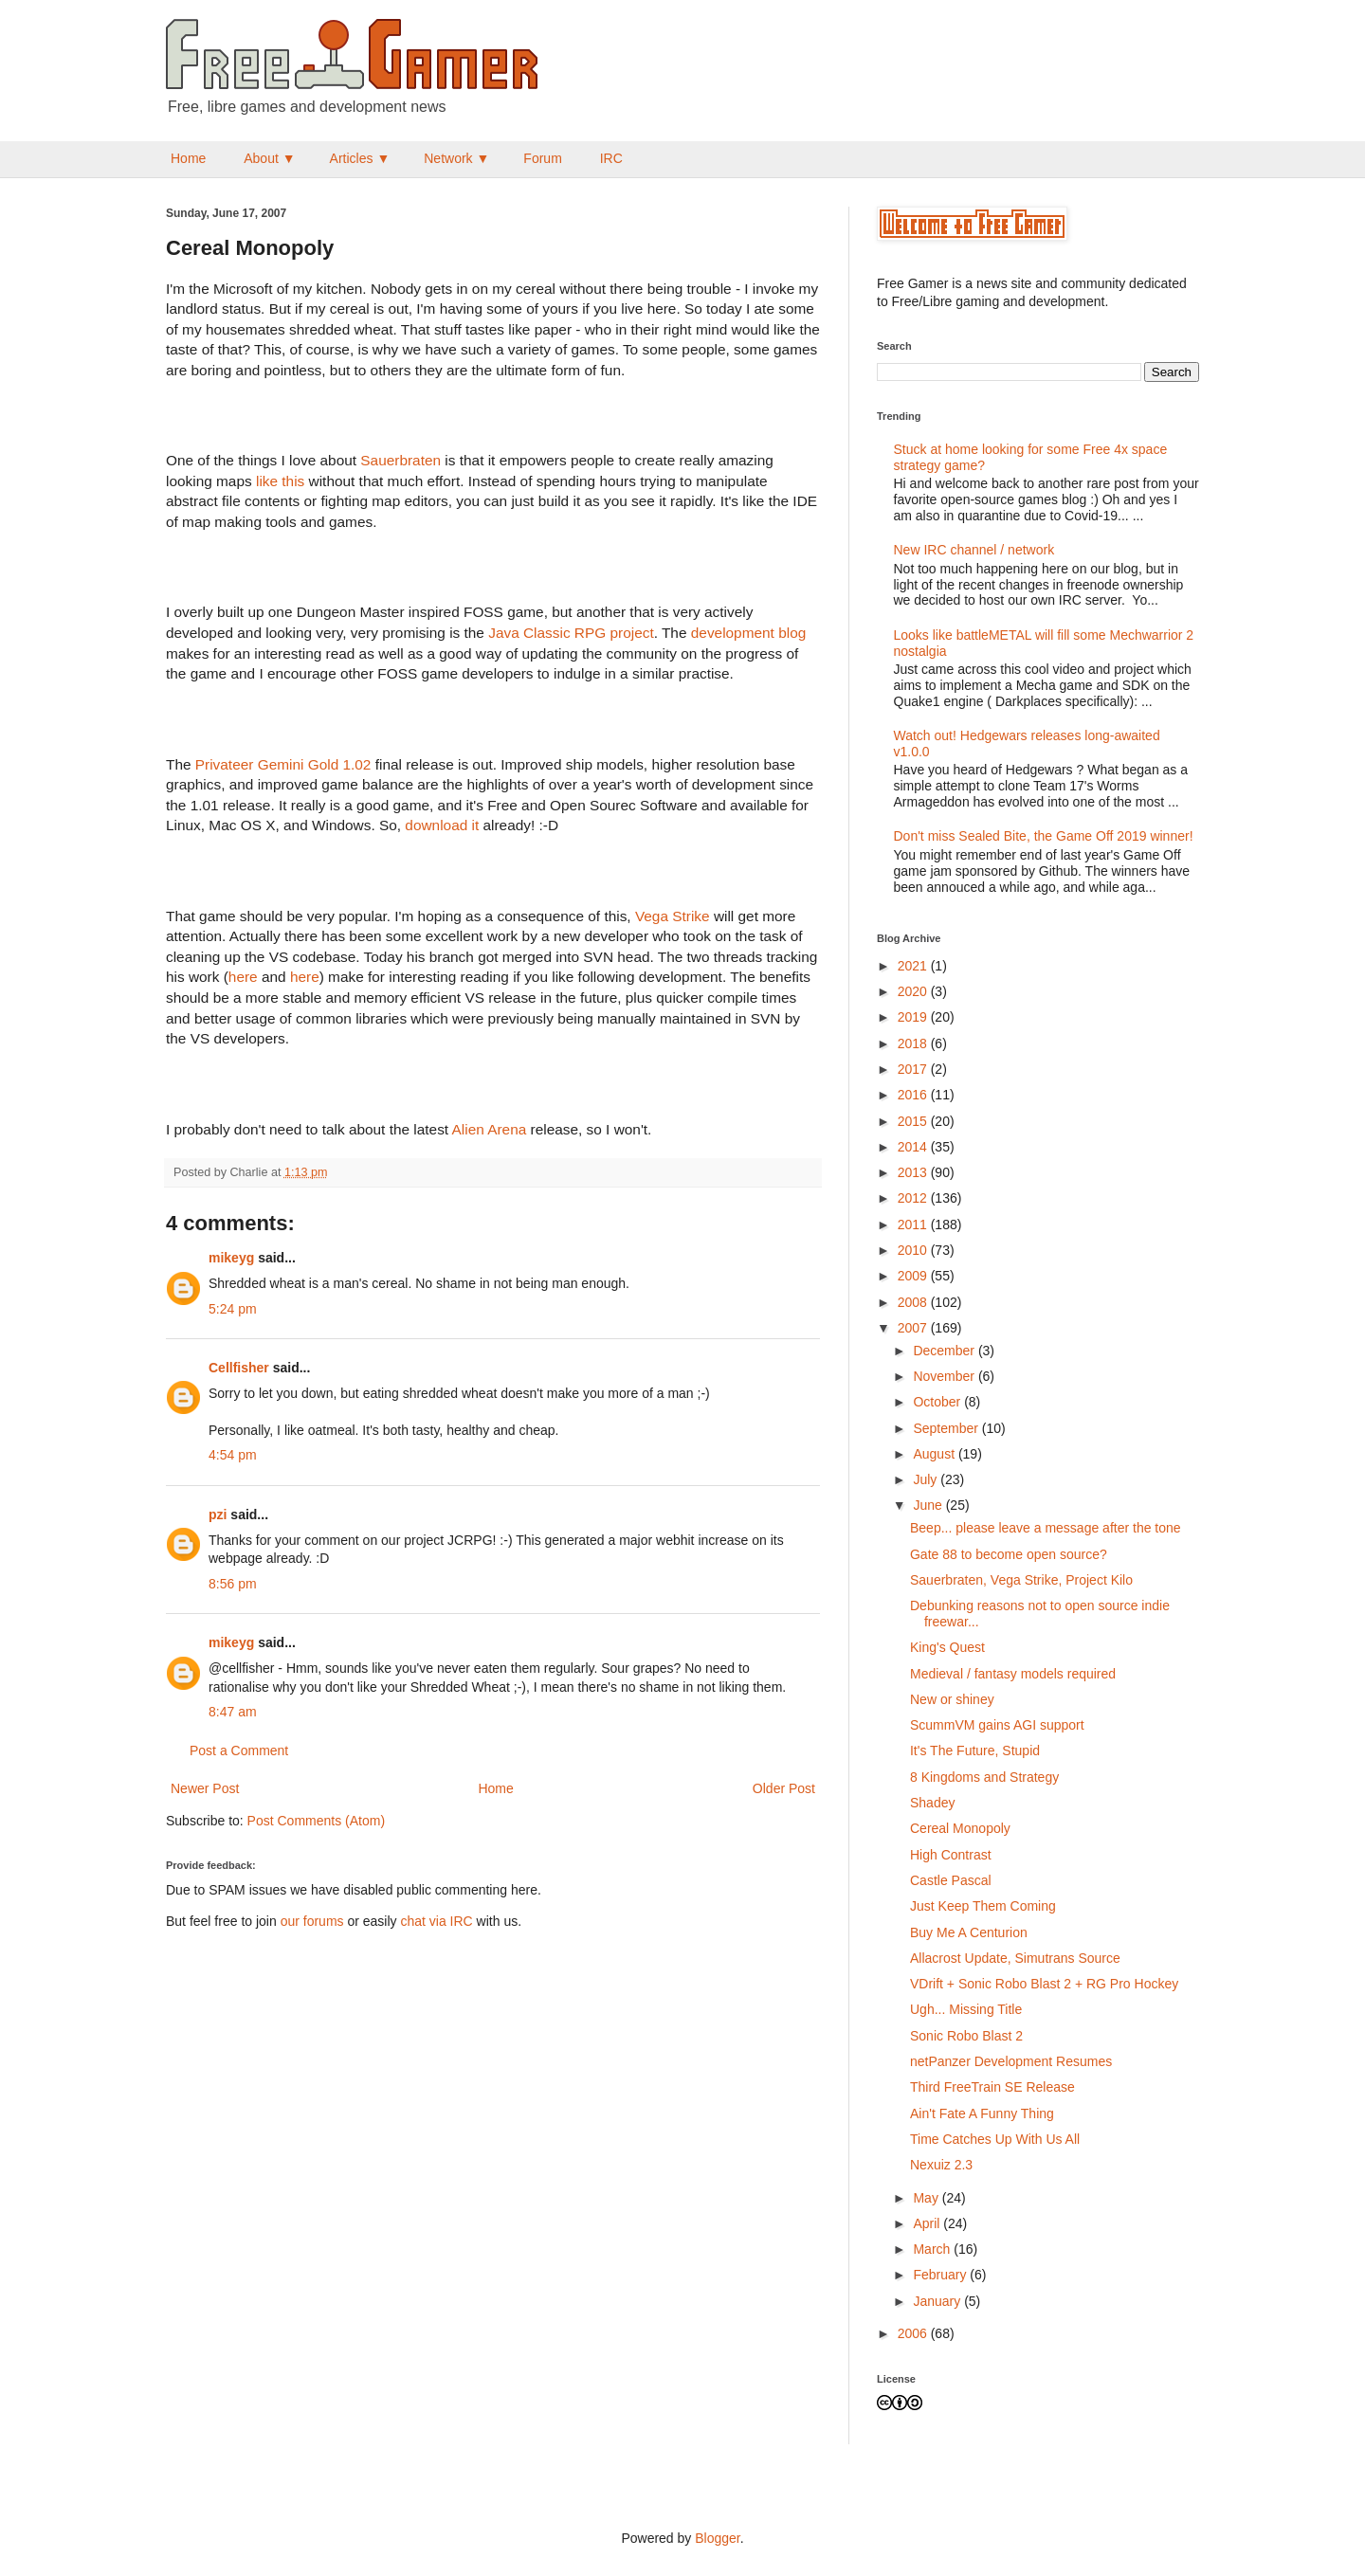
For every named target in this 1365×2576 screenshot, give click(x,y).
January (938, 2301)
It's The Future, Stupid (975, 1750)
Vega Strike (672, 916)
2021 (914, 965)
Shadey (932, 1802)
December (945, 1350)
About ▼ (269, 158)
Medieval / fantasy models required (1013, 1673)
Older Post (784, 1788)
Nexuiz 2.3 (941, 2164)
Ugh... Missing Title (966, 2009)
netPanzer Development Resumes (1011, 2061)
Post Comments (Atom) (316, 1820)
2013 (914, 1172)
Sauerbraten (400, 460)
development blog (749, 633)
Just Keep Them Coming (983, 1906)
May (927, 2197)
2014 (914, 1146)
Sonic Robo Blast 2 (966, 2035)
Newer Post (205, 1788)
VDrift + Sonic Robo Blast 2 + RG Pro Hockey (1044, 1983)
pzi (218, 1514)
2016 (914, 1094)
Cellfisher (239, 1367)
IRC (611, 158)
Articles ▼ (360, 158)
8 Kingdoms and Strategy (984, 1777)
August (935, 1453)
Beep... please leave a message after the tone (1045, 1527)
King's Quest (947, 1647)
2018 (914, 1043)
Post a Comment (239, 1750)
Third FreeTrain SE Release (992, 2087)
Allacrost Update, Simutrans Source (1015, 1958)
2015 (914, 1121)
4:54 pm (233, 1454)
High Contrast (951, 1854)
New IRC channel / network (974, 549)
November (945, 1376)
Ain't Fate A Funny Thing (982, 2113)
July (926, 1479)
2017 (914, 1069)
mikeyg (231, 1257)
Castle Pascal (951, 1880)
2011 (914, 1224)
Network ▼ (456, 158)
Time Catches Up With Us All (995, 2139)
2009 (914, 1275)
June (929, 1505)
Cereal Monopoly (960, 1828)
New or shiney (952, 1699)
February (941, 2274)
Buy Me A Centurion (969, 1932)
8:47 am (233, 1711)
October (938, 1401)
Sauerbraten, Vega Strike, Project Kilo (1021, 1579)
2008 (914, 1302)
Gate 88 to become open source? (1008, 1554)
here (243, 977)
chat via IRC (436, 1921)
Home (188, 158)
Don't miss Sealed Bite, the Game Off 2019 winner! (1043, 836)
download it (442, 825)
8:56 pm (233, 1583)
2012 (914, 1198)
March (933, 2249)
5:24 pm (233, 1308)
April (928, 2223)
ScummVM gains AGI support (997, 1724)
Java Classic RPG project (570, 633)
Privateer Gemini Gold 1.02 (283, 764)
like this (280, 481)
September (947, 1428)
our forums (312, 1921)
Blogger (717, 2538)
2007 (914, 1327)
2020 (914, 991)
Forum (542, 158)
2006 (914, 2333)
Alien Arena (489, 1129)
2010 (914, 1250)
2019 (914, 1017)
